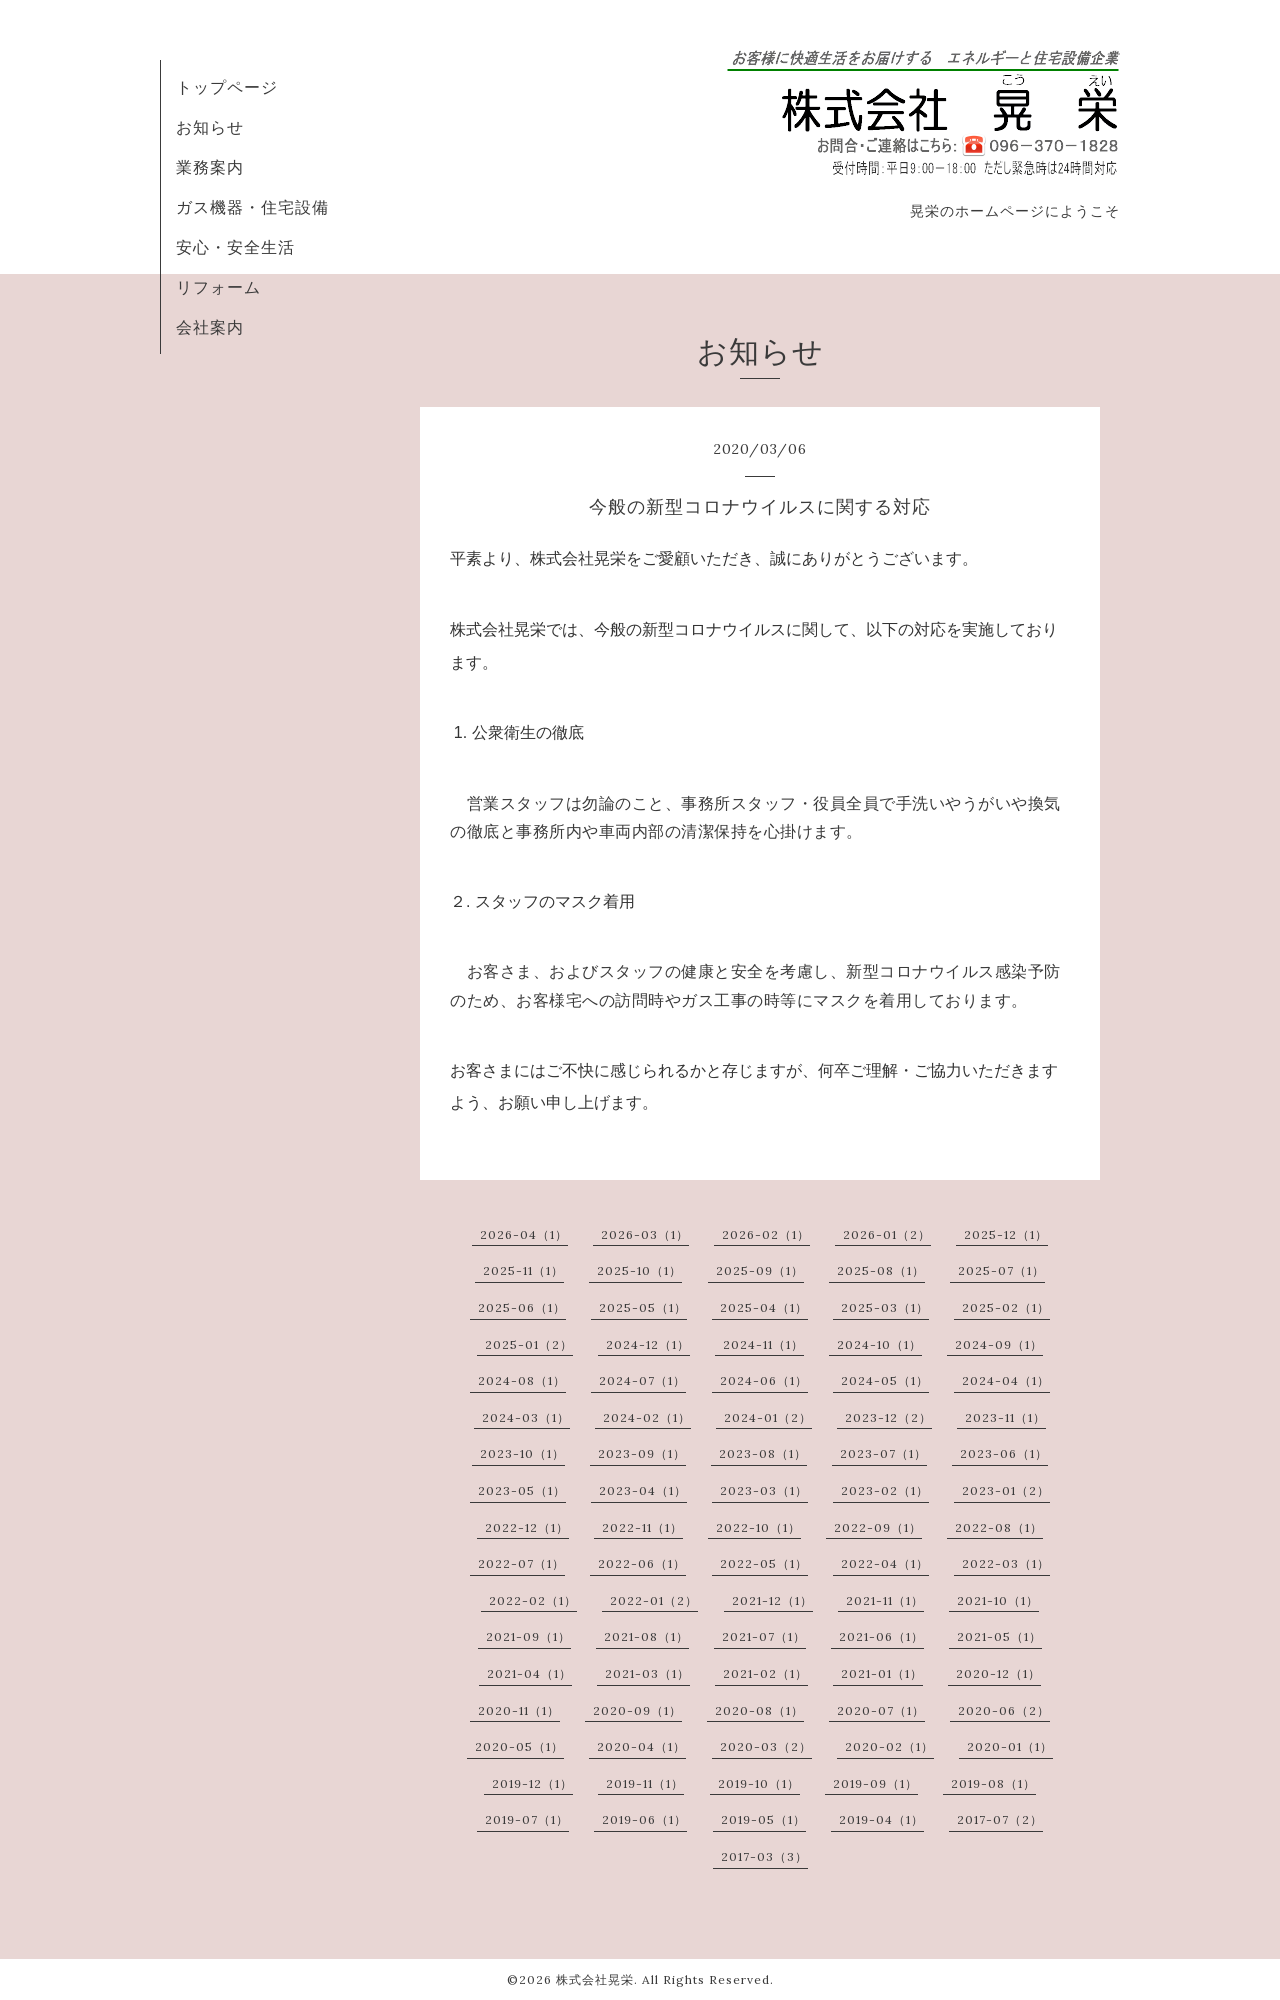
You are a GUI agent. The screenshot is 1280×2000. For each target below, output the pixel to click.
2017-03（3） (764, 1856)
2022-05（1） (764, 1563)
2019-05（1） (763, 1819)
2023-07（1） (883, 1453)
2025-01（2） (529, 1344)
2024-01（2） (768, 1417)
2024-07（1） (642, 1380)
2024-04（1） (1006, 1380)
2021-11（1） (885, 1600)
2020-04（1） (641, 1746)
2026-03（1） (645, 1234)
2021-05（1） (999, 1636)
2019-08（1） (993, 1783)
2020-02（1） (889, 1746)
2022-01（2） (654, 1600)
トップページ (227, 87)
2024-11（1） (763, 1344)
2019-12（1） (532, 1783)
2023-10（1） (522, 1453)
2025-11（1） (523, 1270)
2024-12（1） (648, 1344)
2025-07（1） (1001, 1270)
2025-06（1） (522, 1307)
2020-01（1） (1010, 1746)
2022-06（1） (642, 1563)
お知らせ (210, 127)
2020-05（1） (519, 1746)
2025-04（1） (764, 1307)
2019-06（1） (644, 1819)
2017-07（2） (1000, 1819)
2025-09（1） (760, 1270)
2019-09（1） (875, 1783)
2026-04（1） (524, 1234)
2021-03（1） (647, 1673)
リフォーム (218, 287)
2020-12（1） (998, 1673)
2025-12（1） (1006, 1234)
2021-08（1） (646, 1636)
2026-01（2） (887, 1234)
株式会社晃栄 (595, 1979)
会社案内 (210, 327)
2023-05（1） (522, 1490)
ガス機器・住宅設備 (252, 207)
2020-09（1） (637, 1710)
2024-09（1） (999, 1344)
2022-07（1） (521, 1563)
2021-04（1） (529, 1673)
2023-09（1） (642, 1453)
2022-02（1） (533, 1600)
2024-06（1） (764, 1380)
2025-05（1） (643, 1307)
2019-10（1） (759, 1783)
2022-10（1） (758, 1527)
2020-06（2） (1004, 1710)
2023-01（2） (1006, 1490)
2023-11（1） (1005, 1417)
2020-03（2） (766, 1746)
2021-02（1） (765, 1673)
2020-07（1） (881, 1710)
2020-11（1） (519, 1710)
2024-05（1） (885, 1380)
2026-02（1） (766, 1234)
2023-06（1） (1004, 1453)
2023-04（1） (643, 1490)
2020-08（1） (759, 1710)
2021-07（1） (764, 1636)
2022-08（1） (999, 1527)
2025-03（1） (885, 1307)
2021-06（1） (881, 1636)
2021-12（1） (772, 1600)
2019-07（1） (527, 1819)
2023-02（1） (885, 1490)
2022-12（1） (527, 1527)
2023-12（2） (888, 1417)
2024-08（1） (522, 1380)
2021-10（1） (998, 1600)
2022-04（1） (885, 1563)
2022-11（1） (642, 1527)
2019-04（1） (881, 1819)
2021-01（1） (882, 1673)
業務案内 (210, 167)
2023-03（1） (764, 1490)
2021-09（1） (528, 1636)
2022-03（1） (1006, 1563)
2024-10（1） (879, 1344)
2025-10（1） (639, 1270)
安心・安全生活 (235, 247)
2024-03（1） (526, 1417)
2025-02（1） (1006, 1307)
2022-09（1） (878, 1527)
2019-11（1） (645, 1783)
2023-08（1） (763, 1453)
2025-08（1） (881, 1270)
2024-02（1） (647, 1417)
